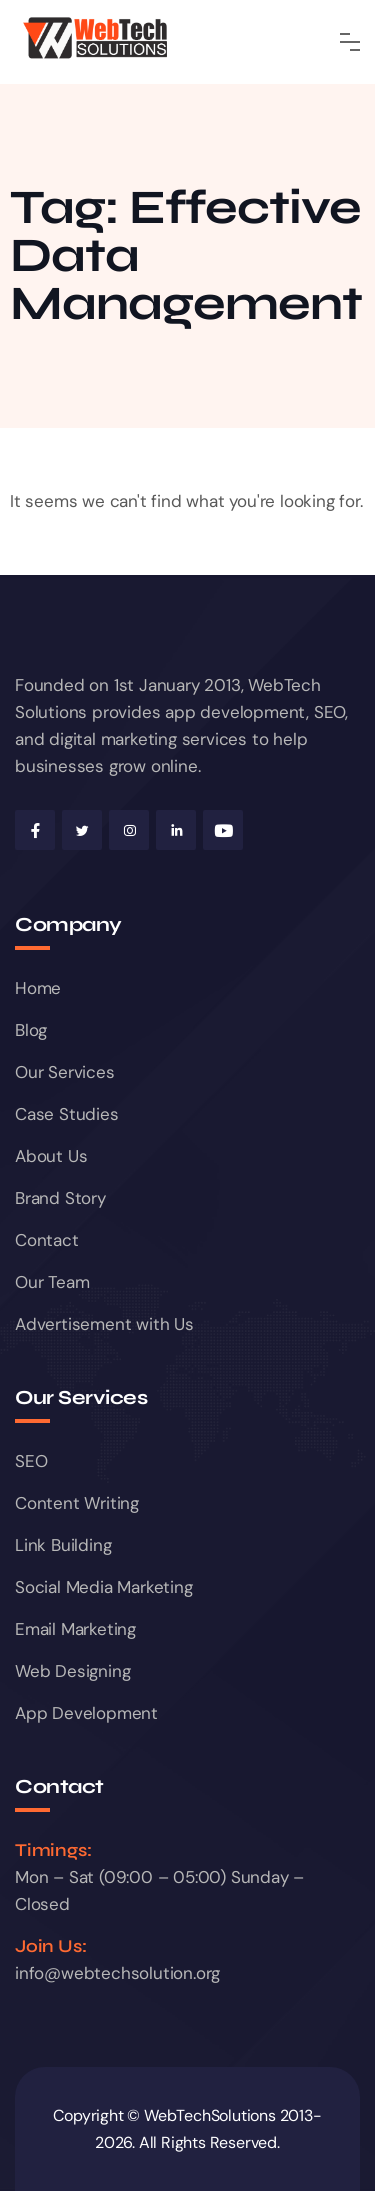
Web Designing (72, 1671)
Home (38, 988)
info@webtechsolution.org (117, 1973)
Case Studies (67, 1114)
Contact (47, 1240)
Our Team (52, 1282)
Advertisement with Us (104, 1324)
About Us (51, 1156)
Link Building (63, 1545)
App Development (86, 1713)
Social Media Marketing (104, 1587)
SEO (31, 1461)
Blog (31, 1030)
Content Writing (77, 1503)
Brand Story (60, 1198)
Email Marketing (75, 1629)
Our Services (65, 1072)
